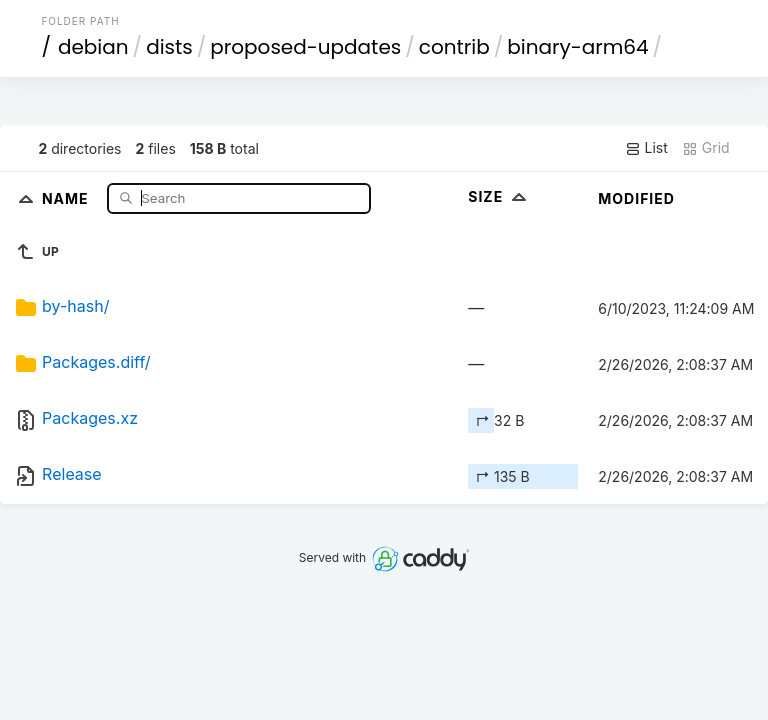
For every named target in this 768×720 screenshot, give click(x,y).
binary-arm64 (577, 47)
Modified (636, 198)
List (646, 148)
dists (169, 47)
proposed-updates (305, 47)
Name (67, 197)
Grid (706, 148)
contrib (454, 47)
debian (93, 47)
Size (499, 196)
